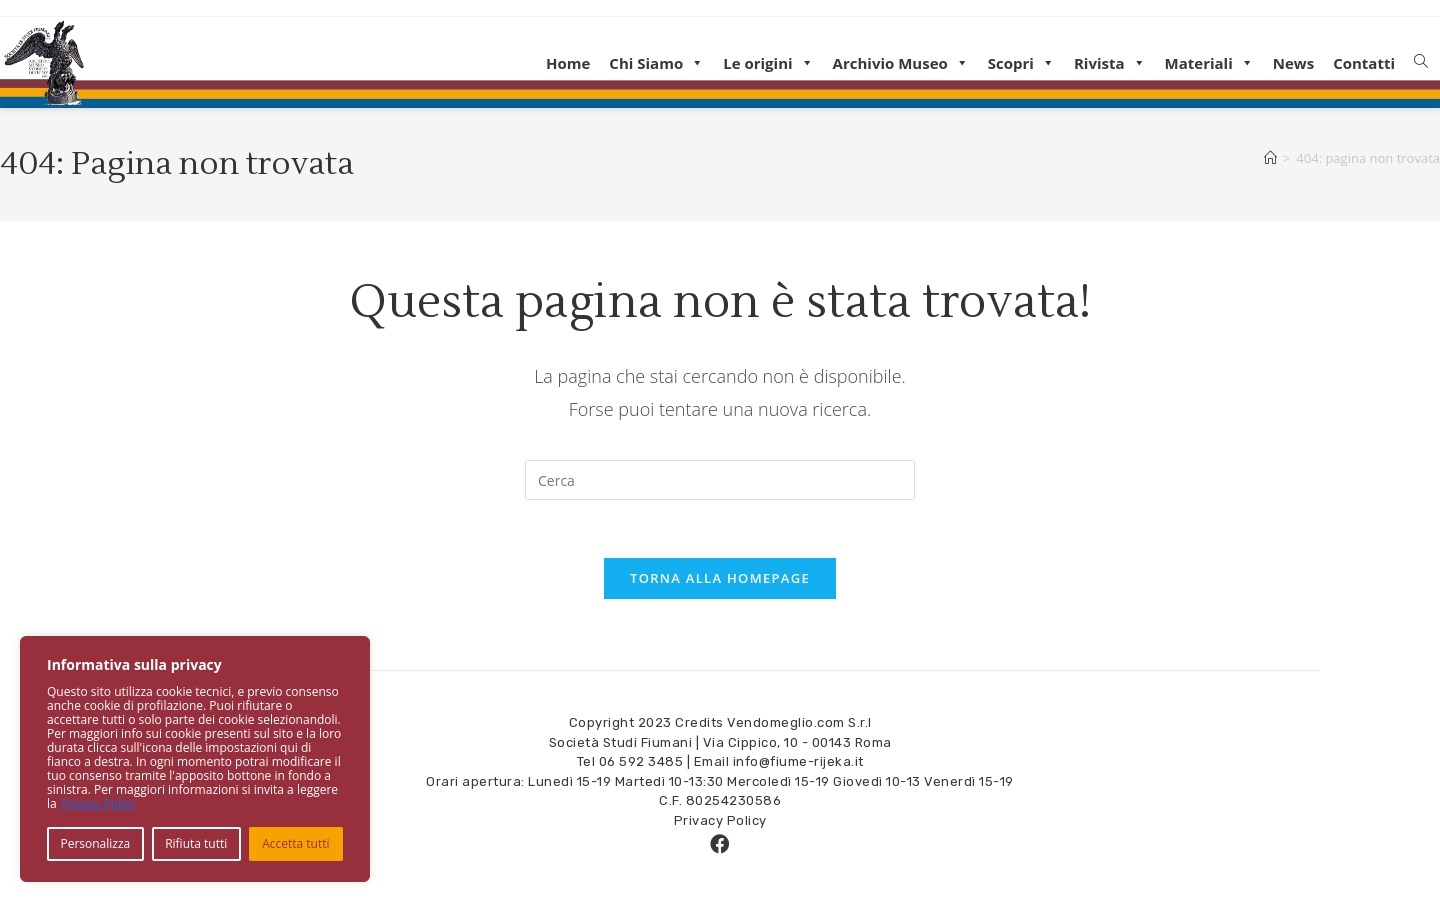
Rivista (1110, 63)
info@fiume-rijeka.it (798, 764)
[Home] (1270, 158)
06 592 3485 (641, 764)
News (1293, 63)
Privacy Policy (98, 803)
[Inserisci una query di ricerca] (720, 480)
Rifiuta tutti (196, 843)
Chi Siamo (656, 63)
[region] (195, 759)
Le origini (768, 63)
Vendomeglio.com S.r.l (799, 725)
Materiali (1209, 63)
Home (568, 63)
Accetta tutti (295, 843)
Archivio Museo (901, 63)
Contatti (1364, 63)
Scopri (1021, 63)
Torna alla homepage (720, 581)
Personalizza (95, 843)
